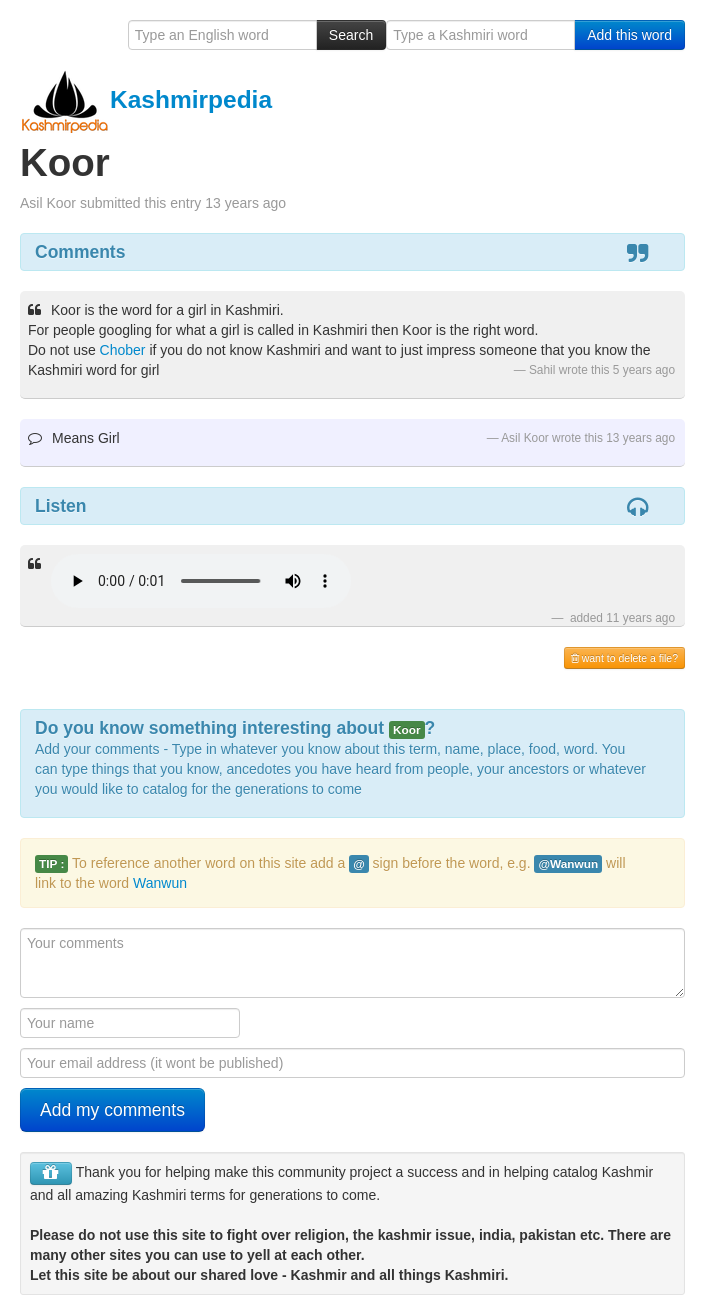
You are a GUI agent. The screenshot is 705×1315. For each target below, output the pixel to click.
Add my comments (112, 1110)
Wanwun (160, 883)
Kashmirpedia (146, 99)
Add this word (629, 35)
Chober (123, 350)
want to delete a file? (624, 658)
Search (351, 35)
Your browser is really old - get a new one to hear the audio (201, 581)
